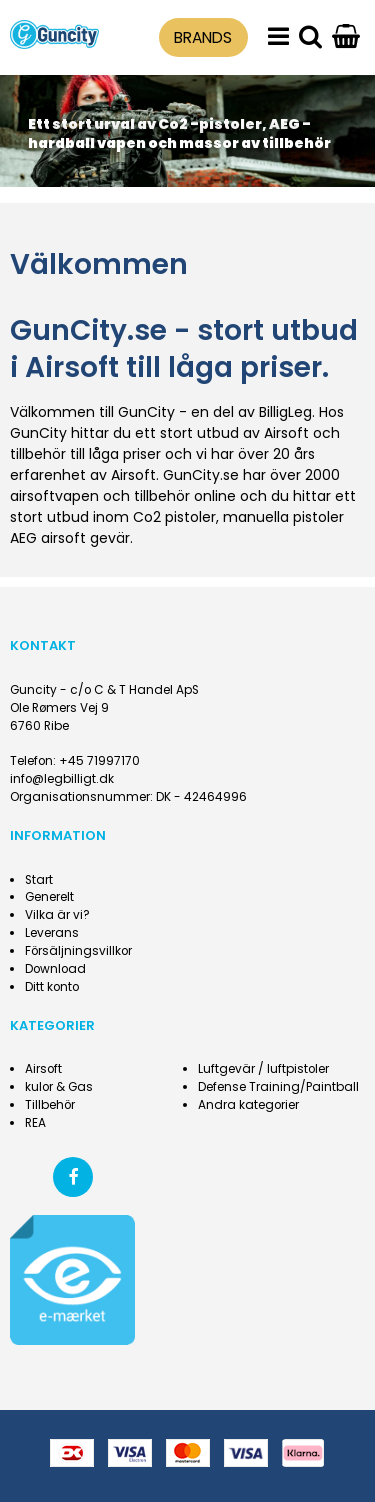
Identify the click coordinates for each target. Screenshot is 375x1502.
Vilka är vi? (57, 915)
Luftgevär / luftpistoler (263, 1069)
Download (55, 969)
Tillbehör (50, 1105)
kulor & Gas (59, 1087)
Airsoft (43, 1069)
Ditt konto (52, 987)
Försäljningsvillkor (78, 951)
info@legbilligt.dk (62, 779)
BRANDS (203, 37)
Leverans (52, 933)
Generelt (49, 897)
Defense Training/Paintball (278, 1087)
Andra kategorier (248, 1105)
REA (35, 1123)
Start (39, 880)
